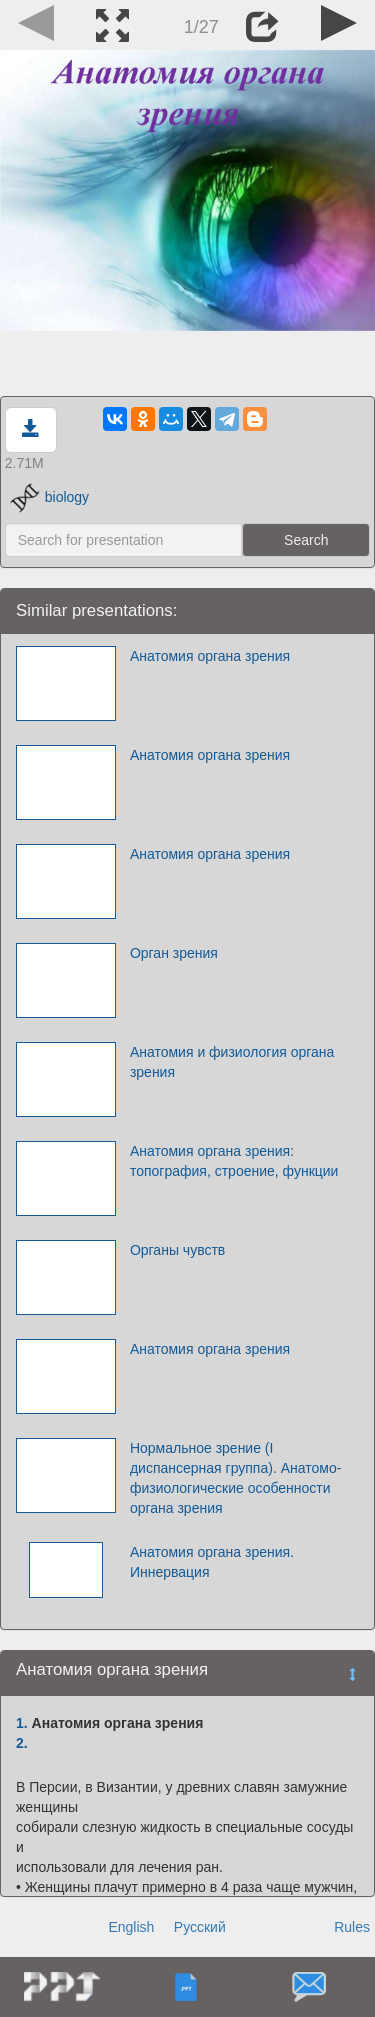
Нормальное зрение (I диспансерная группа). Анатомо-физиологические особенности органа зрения (235, 1478)
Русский (200, 1927)
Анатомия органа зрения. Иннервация (212, 1562)
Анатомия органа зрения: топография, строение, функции (234, 1161)
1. (22, 1723)
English (131, 1927)
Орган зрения (174, 953)
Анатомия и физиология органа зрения (232, 1062)
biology (49, 497)
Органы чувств (177, 1250)
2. (22, 1743)
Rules (352, 1927)
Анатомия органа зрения (210, 656)
